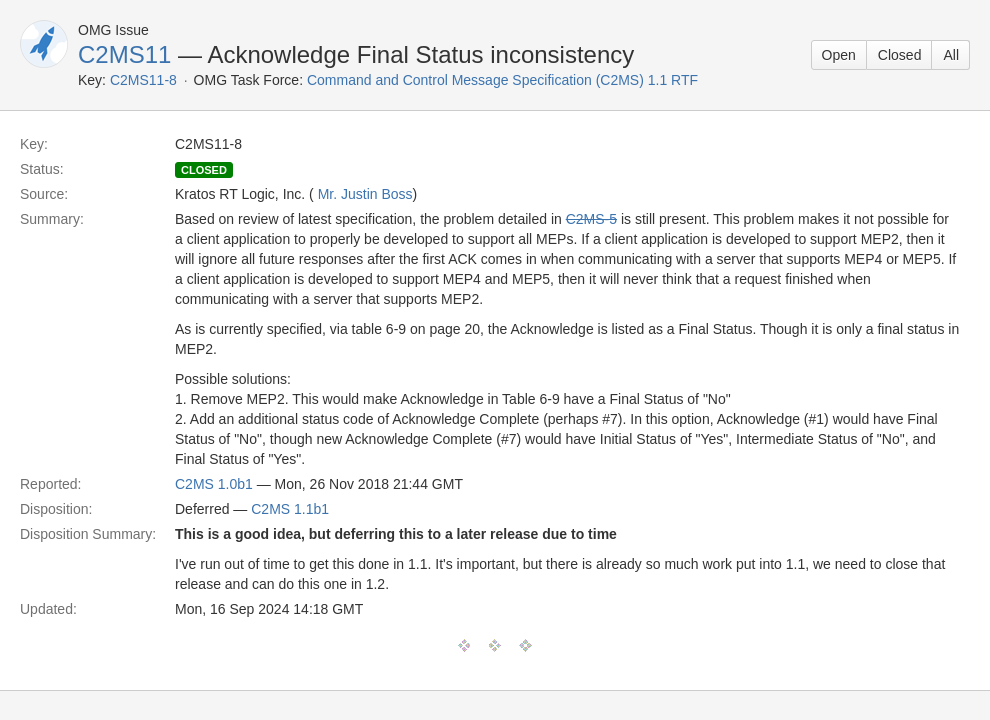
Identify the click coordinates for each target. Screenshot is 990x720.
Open (839, 55)
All (951, 55)
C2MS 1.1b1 (290, 509)
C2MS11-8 (143, 80)
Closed (900, 55)
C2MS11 (124, 54)
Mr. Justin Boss (365, 194)
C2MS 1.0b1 (214, 484)
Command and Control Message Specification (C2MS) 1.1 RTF (502, 80)
